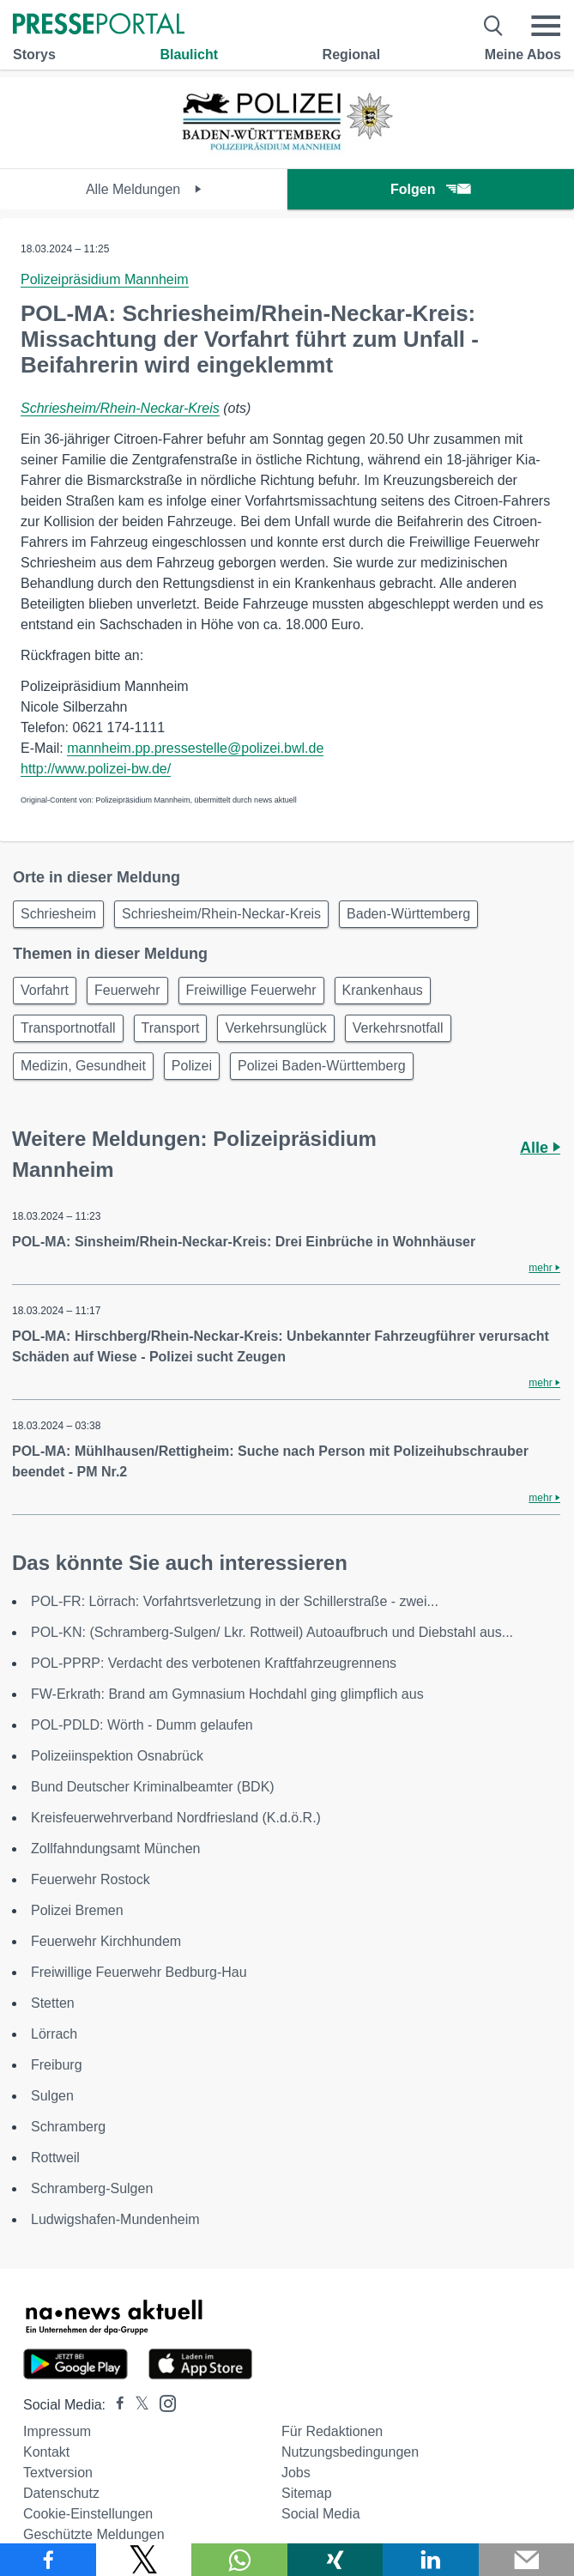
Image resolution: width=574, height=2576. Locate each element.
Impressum (57, 2431)
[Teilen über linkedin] (431, 2559)
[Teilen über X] (144, 2559)
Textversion (58, 2472)
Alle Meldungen (144, 189)
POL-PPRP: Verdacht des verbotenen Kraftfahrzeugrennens (213, 1663)
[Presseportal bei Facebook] (115, 2404)
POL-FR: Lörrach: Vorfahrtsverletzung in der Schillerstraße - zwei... (234, 1601)
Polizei (192, 1065)
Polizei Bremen (77, 1910)
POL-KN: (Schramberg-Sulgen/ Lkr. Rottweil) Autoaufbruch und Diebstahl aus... (272, 1632)
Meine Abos (523, 54)
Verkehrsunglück (275, 1028)
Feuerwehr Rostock (90, 1879)
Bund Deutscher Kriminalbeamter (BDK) (153, 1786)
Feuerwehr (127, 990)
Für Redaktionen (332, 2431)
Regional (352, 54)
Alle (540, 1147)
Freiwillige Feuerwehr (251, 990)
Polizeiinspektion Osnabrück (117, 1756)
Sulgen (52, 2095)
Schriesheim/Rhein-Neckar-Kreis (120, 408)
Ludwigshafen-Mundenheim (115, 2219)
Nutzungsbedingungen (350, 2452)
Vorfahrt (45, 990)
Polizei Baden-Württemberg (322, 1065)
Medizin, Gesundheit (83, 1065)
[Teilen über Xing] (335, 2559)
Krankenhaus (382, 990)
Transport (171, 1028)
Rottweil (55, 2157)
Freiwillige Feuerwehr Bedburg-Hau (139, 1972)
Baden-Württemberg (408, 913)
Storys (34, 54)
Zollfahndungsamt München (115, 1848)
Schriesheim (58, 913)
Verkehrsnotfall (398, 1028)
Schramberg (68, 2126)
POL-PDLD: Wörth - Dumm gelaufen (142, 1725)
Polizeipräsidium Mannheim (105, 279)
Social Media (320, 2513)
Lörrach (54, 2034)
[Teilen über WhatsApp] (239, 2559)
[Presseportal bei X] (136, 2404)
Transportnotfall (68, 1028)
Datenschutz (61, 2493)
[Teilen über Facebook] (48, 2559)
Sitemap (306, 2493)
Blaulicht (189, 54)
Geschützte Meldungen (94, 2534)
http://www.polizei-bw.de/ (96, 768)
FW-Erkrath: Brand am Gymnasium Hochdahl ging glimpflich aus (227, 1694)
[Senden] (527, 2559)
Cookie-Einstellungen (88, 2513)
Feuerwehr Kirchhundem (108, 1941)
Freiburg (56, 2065)
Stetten (53, 2003)
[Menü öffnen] (545, 26)
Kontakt (46, 2452)
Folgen (430, 189)
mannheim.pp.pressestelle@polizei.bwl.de (195, 748)
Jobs (296, 2472)
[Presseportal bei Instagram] (162, 2402)
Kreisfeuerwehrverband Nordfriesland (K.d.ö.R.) (176, 1817)
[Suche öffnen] (494, 26)
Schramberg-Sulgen (92, 2188)
